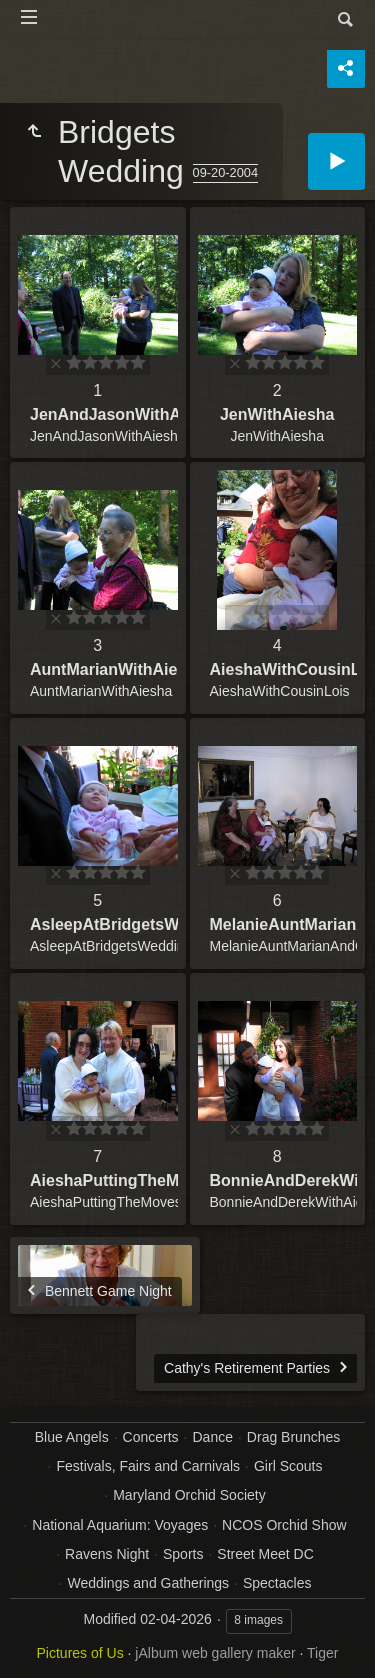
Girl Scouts (288, 1466)
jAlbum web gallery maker (215, 1653)
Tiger (322, 1653)
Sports (183, 1554)
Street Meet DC (265, 1554)
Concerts (151, 1437)
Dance (213, 1437)
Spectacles (277, 1583)
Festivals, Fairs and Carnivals (148, 1466)
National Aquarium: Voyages (120, 1525)
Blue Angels (72, 1437)
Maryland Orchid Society (189, 1495)
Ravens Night (107, 1554)
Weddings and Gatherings (148, 1583)
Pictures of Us (80, 1653)
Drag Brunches (293, 1437)
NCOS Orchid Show (284, 1525)
